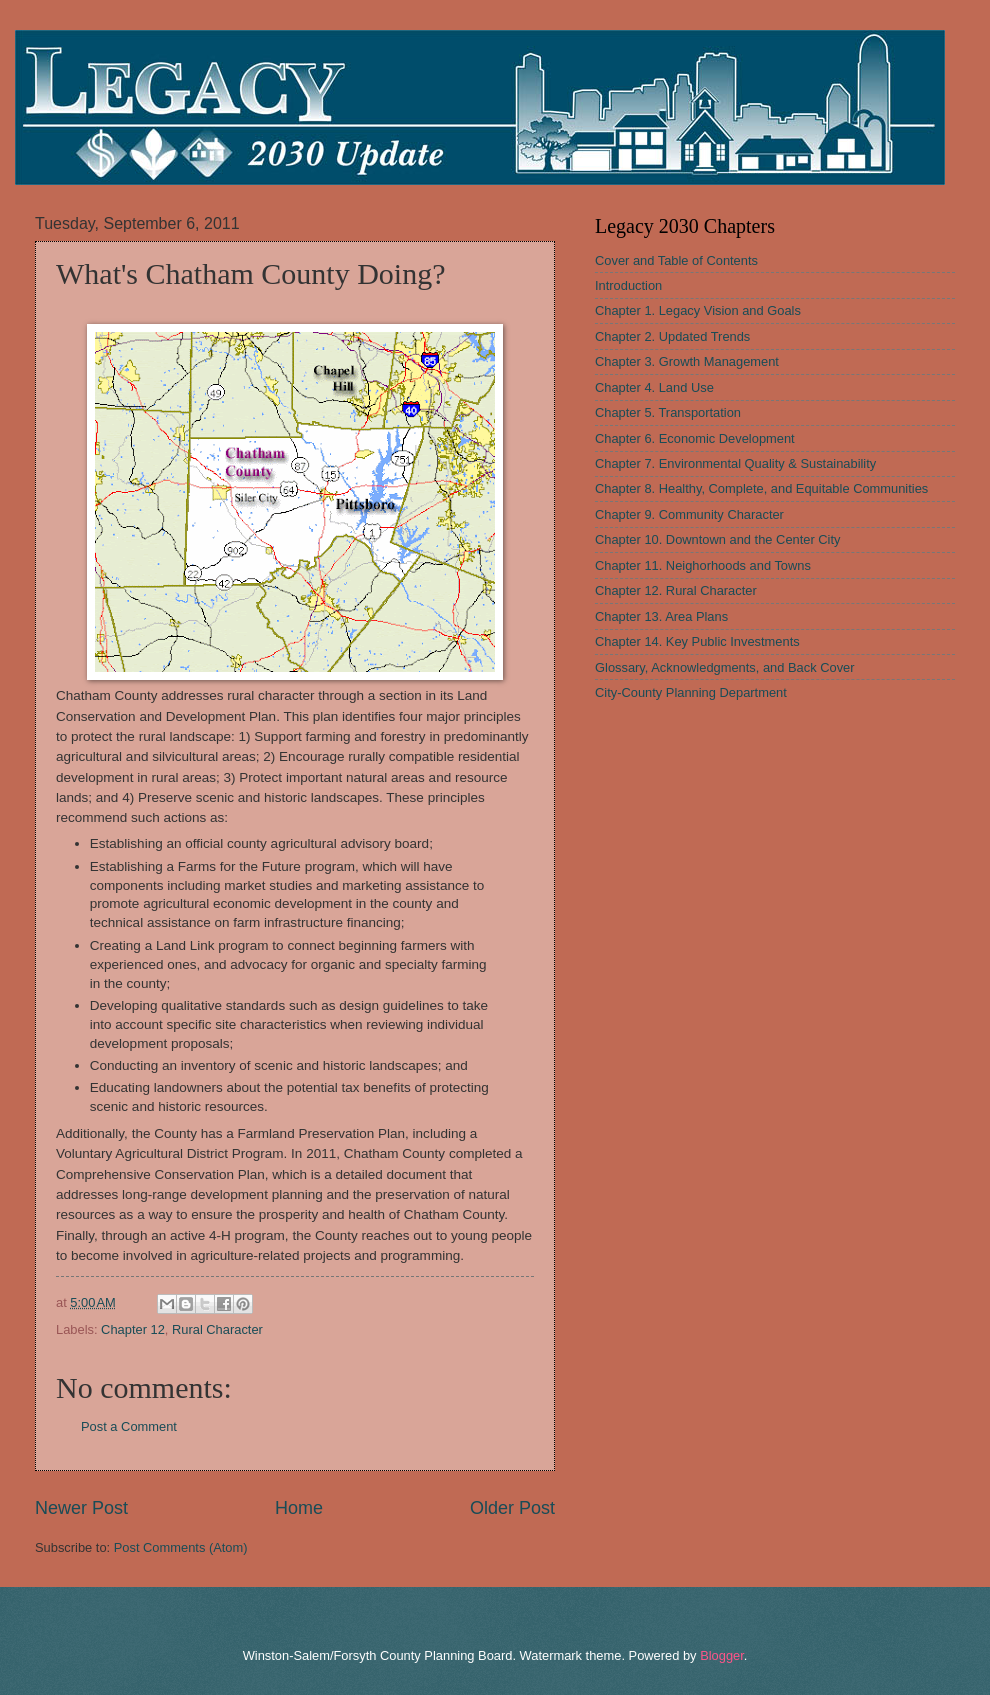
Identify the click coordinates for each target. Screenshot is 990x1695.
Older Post (512, 1508)
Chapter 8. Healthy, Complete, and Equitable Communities (761, 488)
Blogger (722, 1655)
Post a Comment (129, 1426)
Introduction (628, 285)
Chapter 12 (133, 1329)
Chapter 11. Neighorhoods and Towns (703, 565)
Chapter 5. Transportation (668, 412)
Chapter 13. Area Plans (661, 616)
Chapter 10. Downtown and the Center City (717, 539)
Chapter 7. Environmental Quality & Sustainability (735, 463)
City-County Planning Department (691, 692)
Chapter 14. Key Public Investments (697, 641)
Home (299, 1508)
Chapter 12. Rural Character (676, 590)
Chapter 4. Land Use (654, 387)
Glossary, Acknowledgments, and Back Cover (725, 667)
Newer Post (81, 1508)
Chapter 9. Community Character (689, 514)
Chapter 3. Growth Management (687, 361)
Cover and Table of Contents (676, 260)
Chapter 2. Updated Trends (672, 336)
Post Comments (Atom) (181, 1547)
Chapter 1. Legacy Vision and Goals (698, 310)
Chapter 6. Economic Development (695, 438)
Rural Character (217, 1329)
